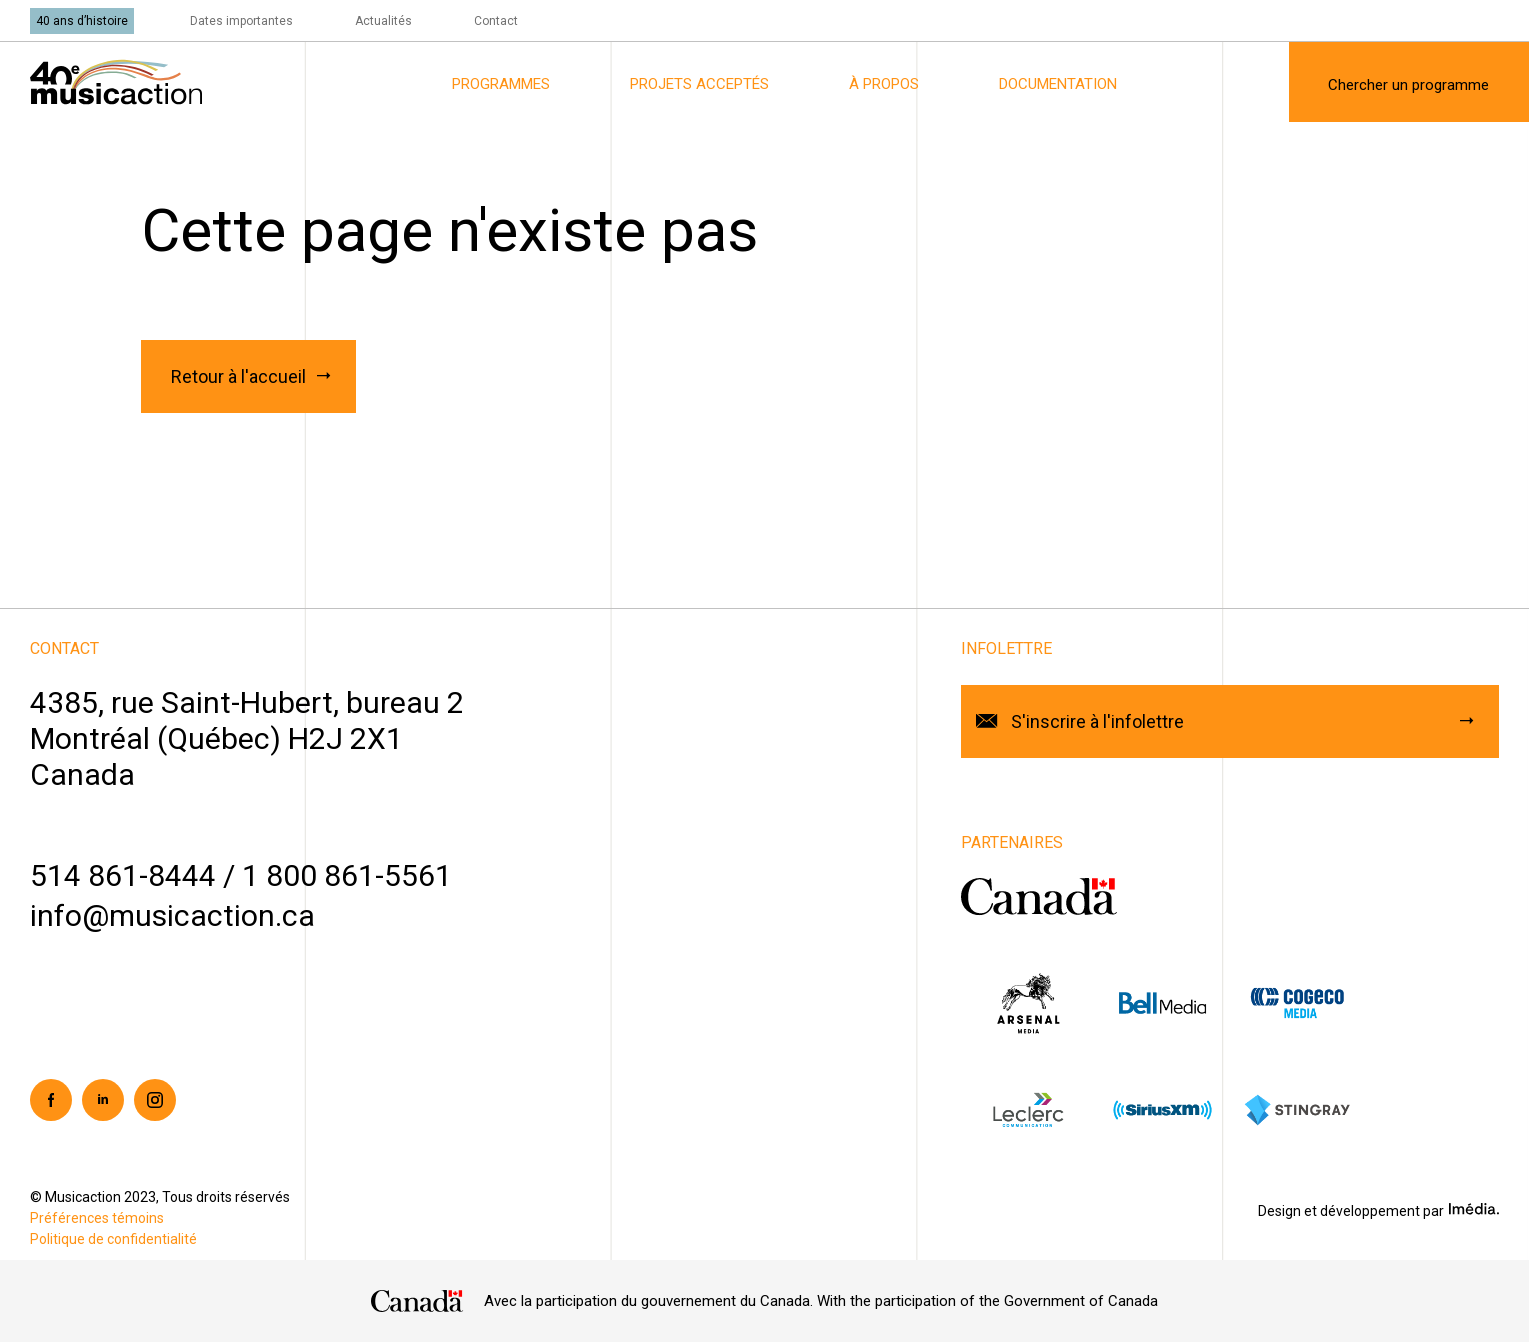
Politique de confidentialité (113, 1239)
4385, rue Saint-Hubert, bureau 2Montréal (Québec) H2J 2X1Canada (247, 738)
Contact (496, 21)
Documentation (1058, 84)
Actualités (383, 21)
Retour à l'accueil (238, 376)
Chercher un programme (1408, 85)
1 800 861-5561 (347, 875)
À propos (884, 84)
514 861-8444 (123, 875)
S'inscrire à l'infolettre (1097, 721)
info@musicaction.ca (172, 915)
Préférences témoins (97, 1218)
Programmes (501, 84)
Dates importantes (241, 21)
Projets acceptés (699, 84)
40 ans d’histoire (82, 21)
